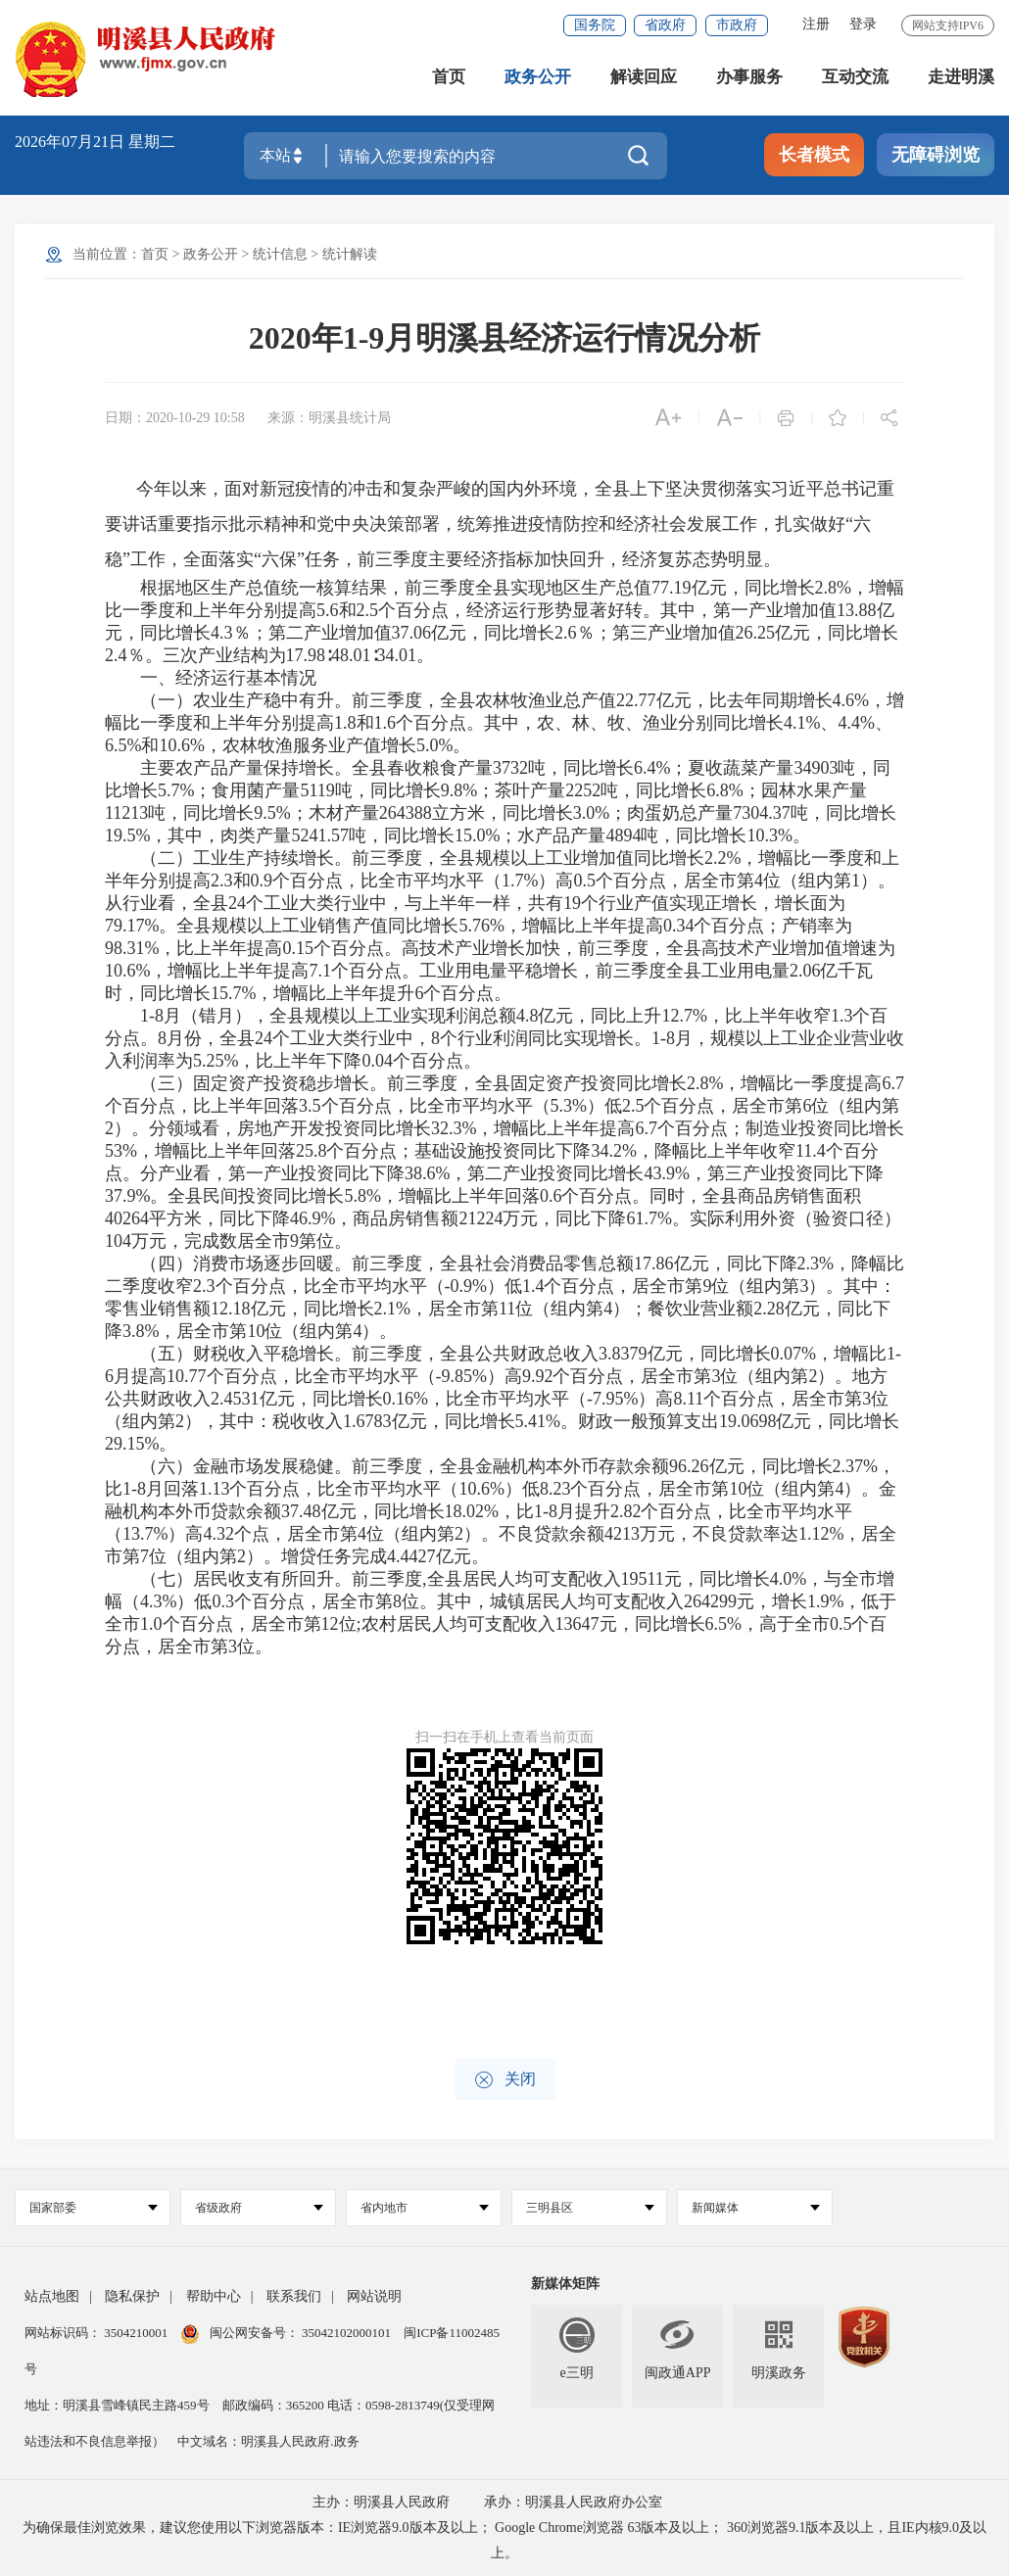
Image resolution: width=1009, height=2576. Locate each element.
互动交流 (855, 78)
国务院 (594, 25)
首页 (448, 78)
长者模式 (814, 155)
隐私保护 (132, 2296)
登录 (863, 24)
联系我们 (293, 2296)
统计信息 (280, 254)
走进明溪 (961, 78)
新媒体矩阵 (565, 2283)
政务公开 (537, 78)
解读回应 (643, 78)
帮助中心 (213, 2296)
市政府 (736, 25)
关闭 (505, 2080)
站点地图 (51, 2296)
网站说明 (374, 2296)
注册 (816, 24)
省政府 (665, 25)
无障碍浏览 (935, 155)
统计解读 (349, 254)
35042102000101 (347, 2332)
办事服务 (749, 78)
